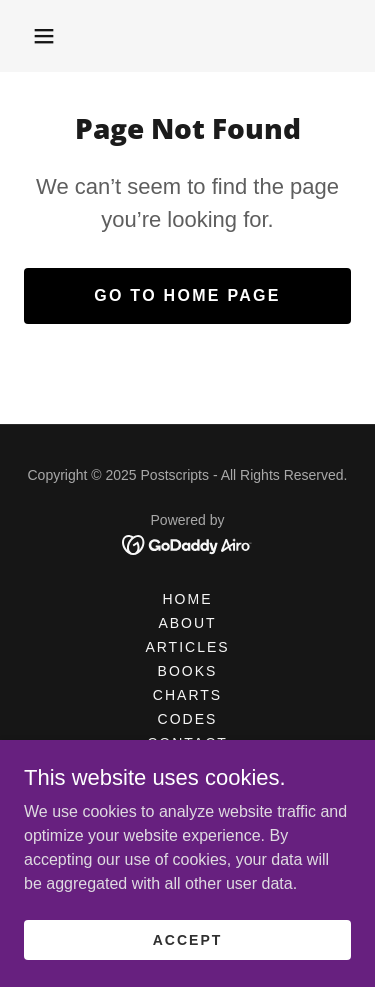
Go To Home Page (187, 295)
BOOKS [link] (188, 671)
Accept (188, 939)
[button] (44, 36)
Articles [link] (187, 647)
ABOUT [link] (187, 623)
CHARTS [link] (187, 695)
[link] (187, 543)
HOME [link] (187, 599)
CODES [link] (188, 719)
